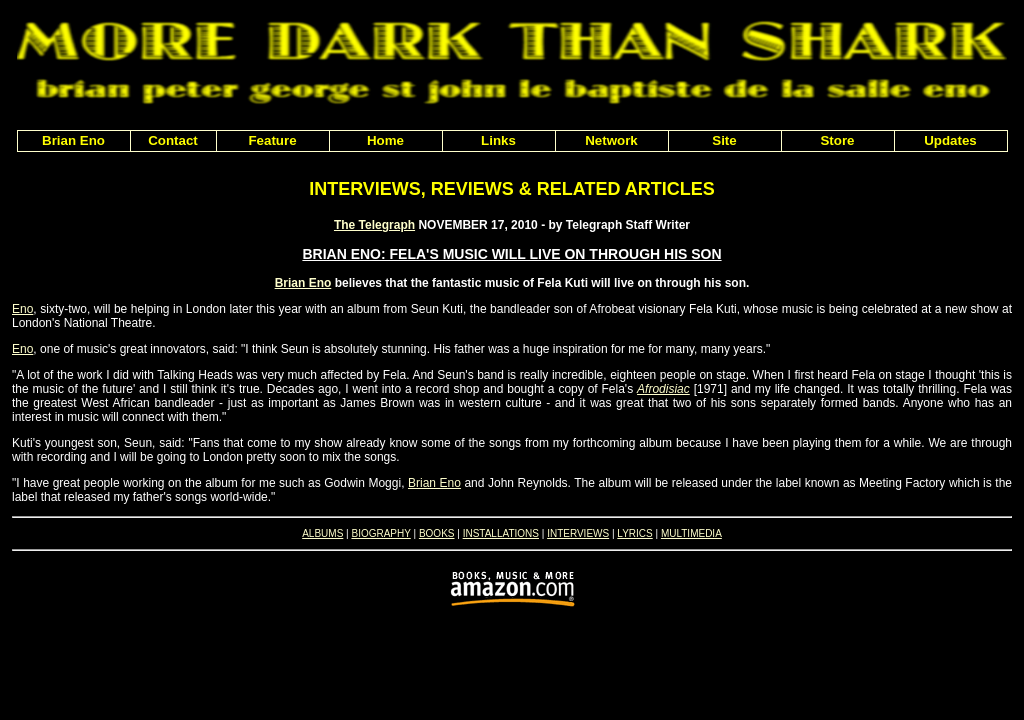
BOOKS (437, 533)
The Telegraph (374, 225)
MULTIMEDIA (691, 533)
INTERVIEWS (578, 533)
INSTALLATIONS (501, 533)
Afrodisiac (663, 389)
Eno (22, 309)
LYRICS (634, 533)
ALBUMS (322, 533)
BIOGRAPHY (380, 533)
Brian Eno (303, 283)
